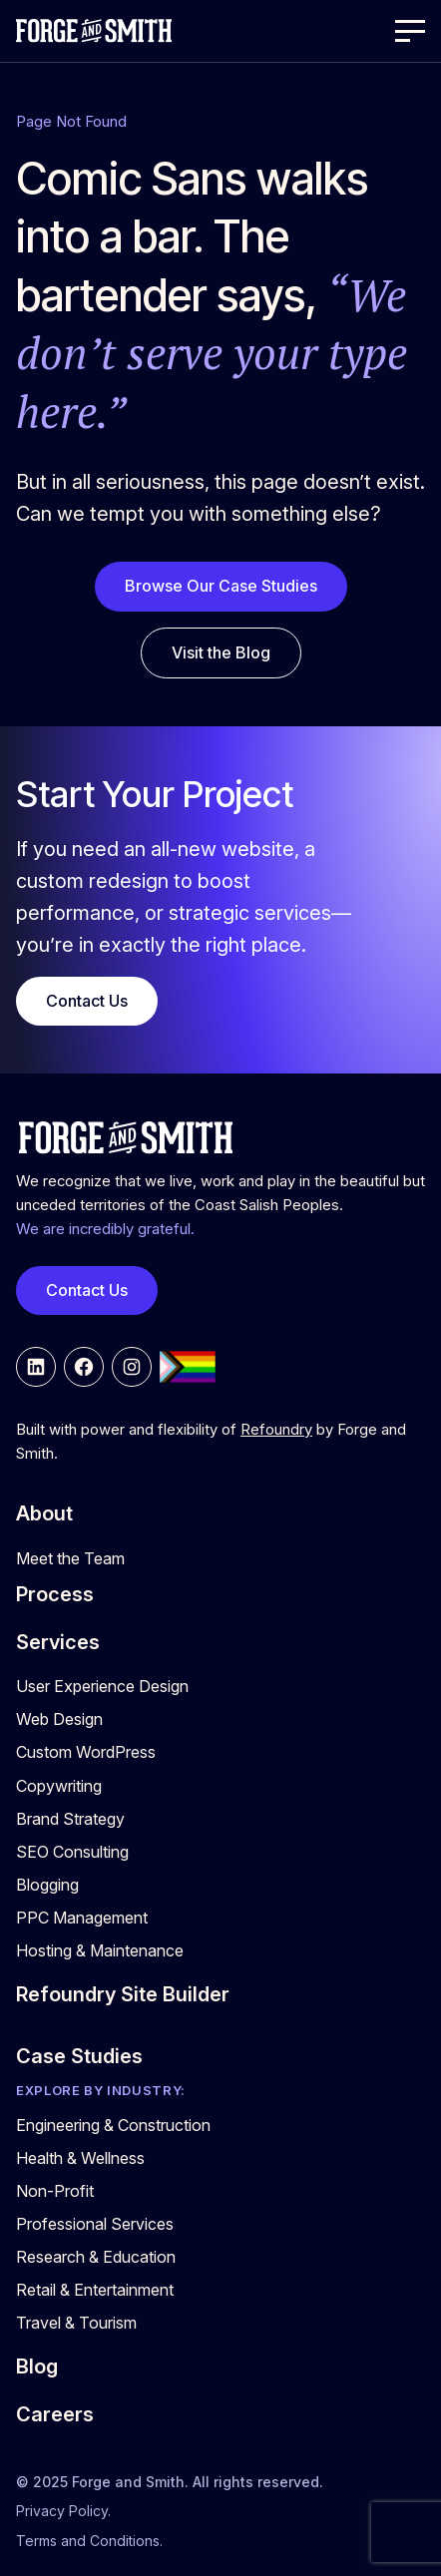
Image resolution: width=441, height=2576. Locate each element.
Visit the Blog (221, 652)
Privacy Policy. (63, 2510)
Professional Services (95, 2224)
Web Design (59, 1719)
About (44, 1513)
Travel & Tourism (76, 2323)
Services (58, 1642)
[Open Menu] (410, 31)
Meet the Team (70, 1558)
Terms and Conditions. (89, 2540)
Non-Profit (55, 2191)
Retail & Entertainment (95, 2290)
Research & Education (96, 2257)
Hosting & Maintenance (100, 1950)
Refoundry (276, 1430)
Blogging (47, 1885)
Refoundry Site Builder (122, 1994)
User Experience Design (102, 1686)
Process (55, 1594)
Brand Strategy (70, 1819)
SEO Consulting (72, 1852)
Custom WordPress (86, 1752)
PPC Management (82, 1918)
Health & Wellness (80, 2158)
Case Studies (79, 2056)
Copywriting (59, 1786)
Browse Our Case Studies (221, 586)
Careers (55, 2414)
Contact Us (87, 1001)
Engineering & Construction (113, 2125)
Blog (37, 2366)
